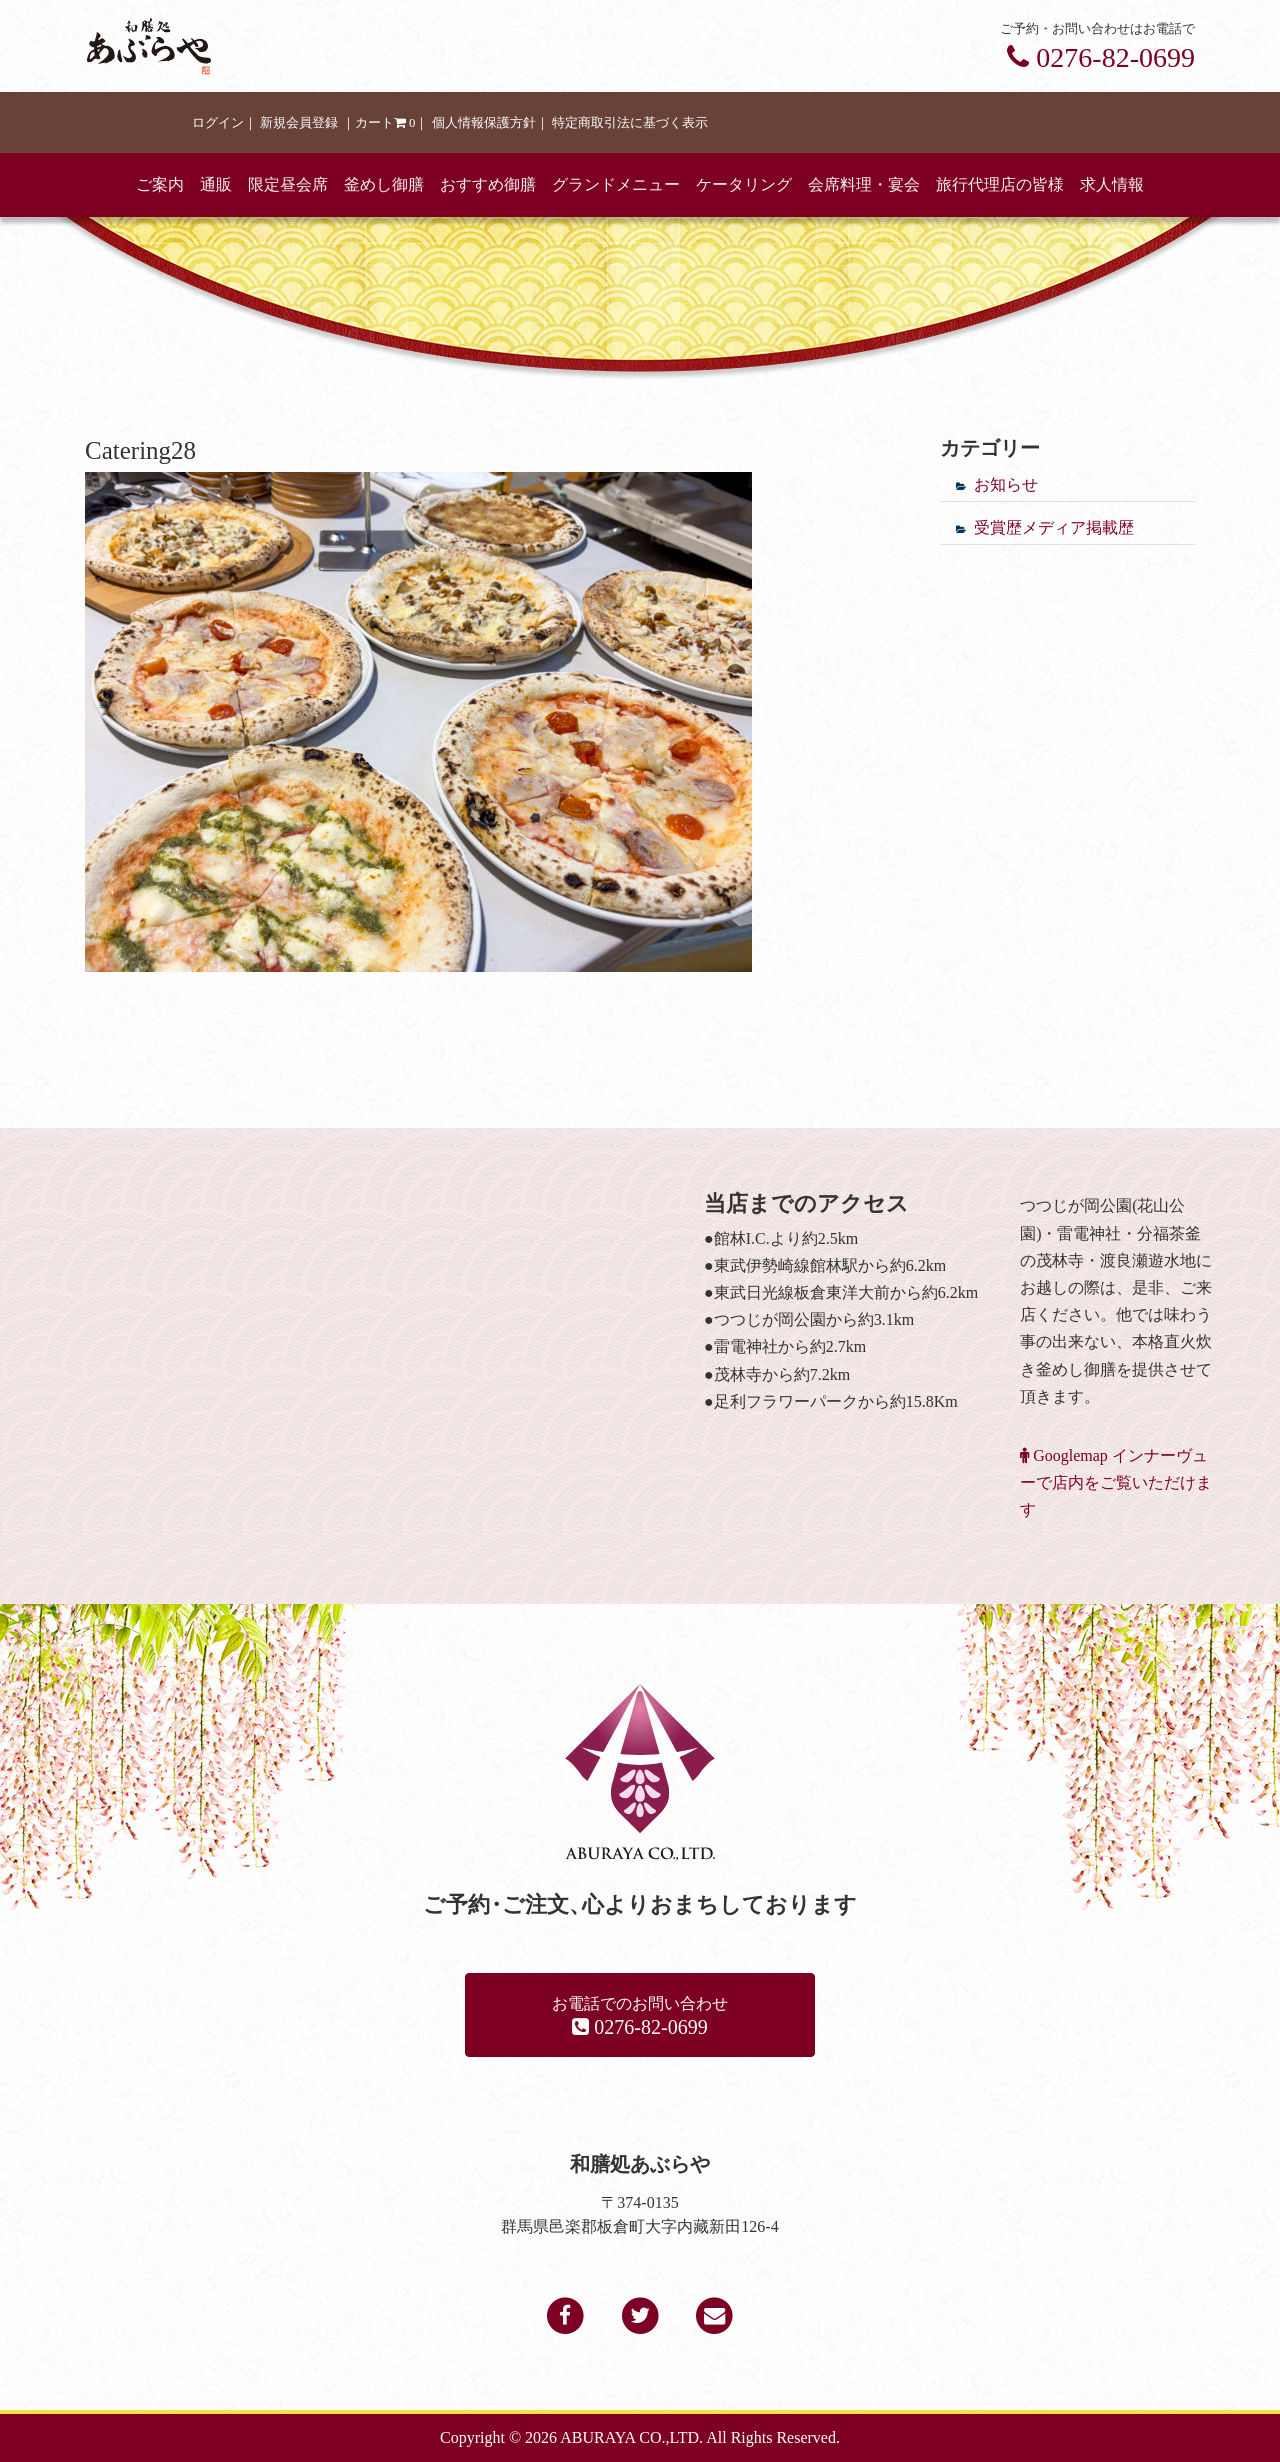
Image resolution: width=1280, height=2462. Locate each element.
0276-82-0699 (1101, 57)
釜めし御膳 (384, 184)
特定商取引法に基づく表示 (630, 123)
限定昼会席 (288, 184)
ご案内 (160, 184)
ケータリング (744, 184)
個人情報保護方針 (484, 123)
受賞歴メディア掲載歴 (1054, 527)
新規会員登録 (299, 123)
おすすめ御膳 (488, 184)
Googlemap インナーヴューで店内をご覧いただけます (1116, 1482)
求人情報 (1112, 184)
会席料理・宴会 (864, 184)
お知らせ (1006, 484)
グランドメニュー (616, 184)
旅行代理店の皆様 (1000, 184)
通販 (216, 184)
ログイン (218, 123)
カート (385, 123)
